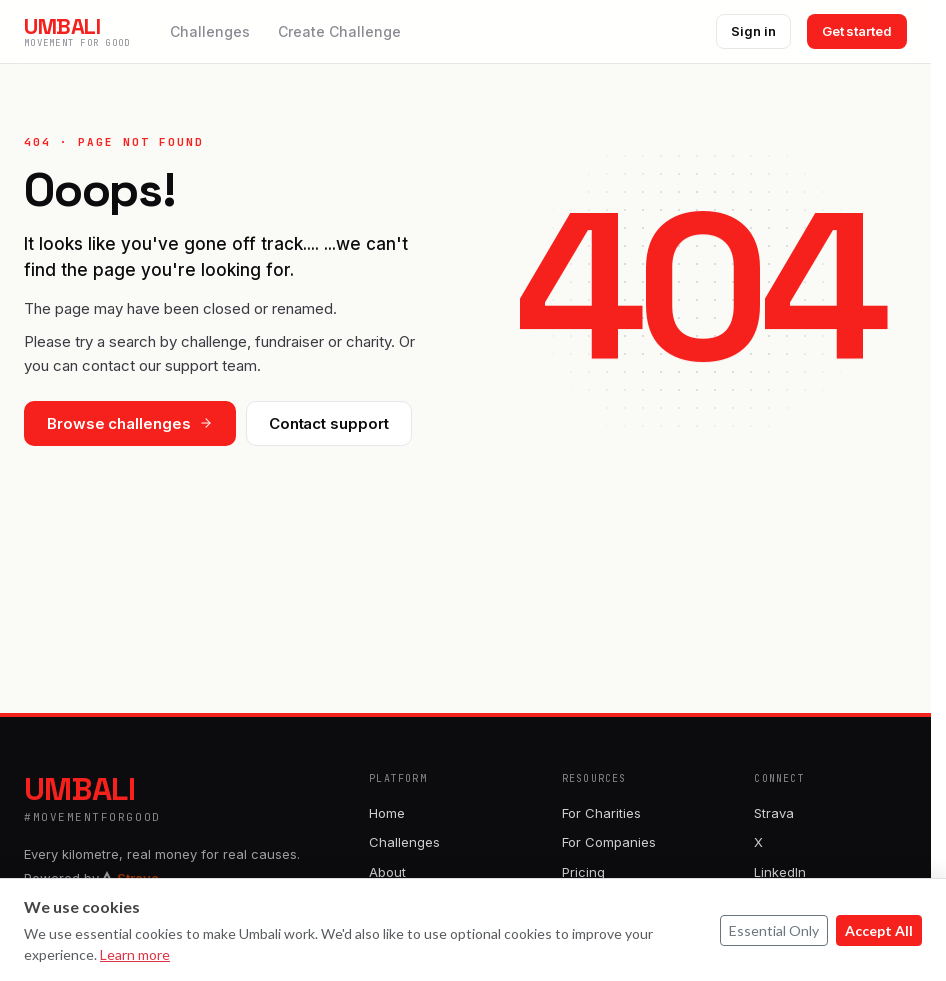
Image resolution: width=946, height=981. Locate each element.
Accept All (879, 930)
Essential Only (774, 930)
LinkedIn (780, 872)
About (387, 872)
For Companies (609, 842)
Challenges (210, 31)
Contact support (329, 423)
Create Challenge (339, 31)
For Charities (601, 813)
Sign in (753, 31)
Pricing (583, 872)
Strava (774, 813)
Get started (857, 31)
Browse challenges (130, 423)
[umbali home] (77, 31)
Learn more (135, 954)
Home (387, 813)
